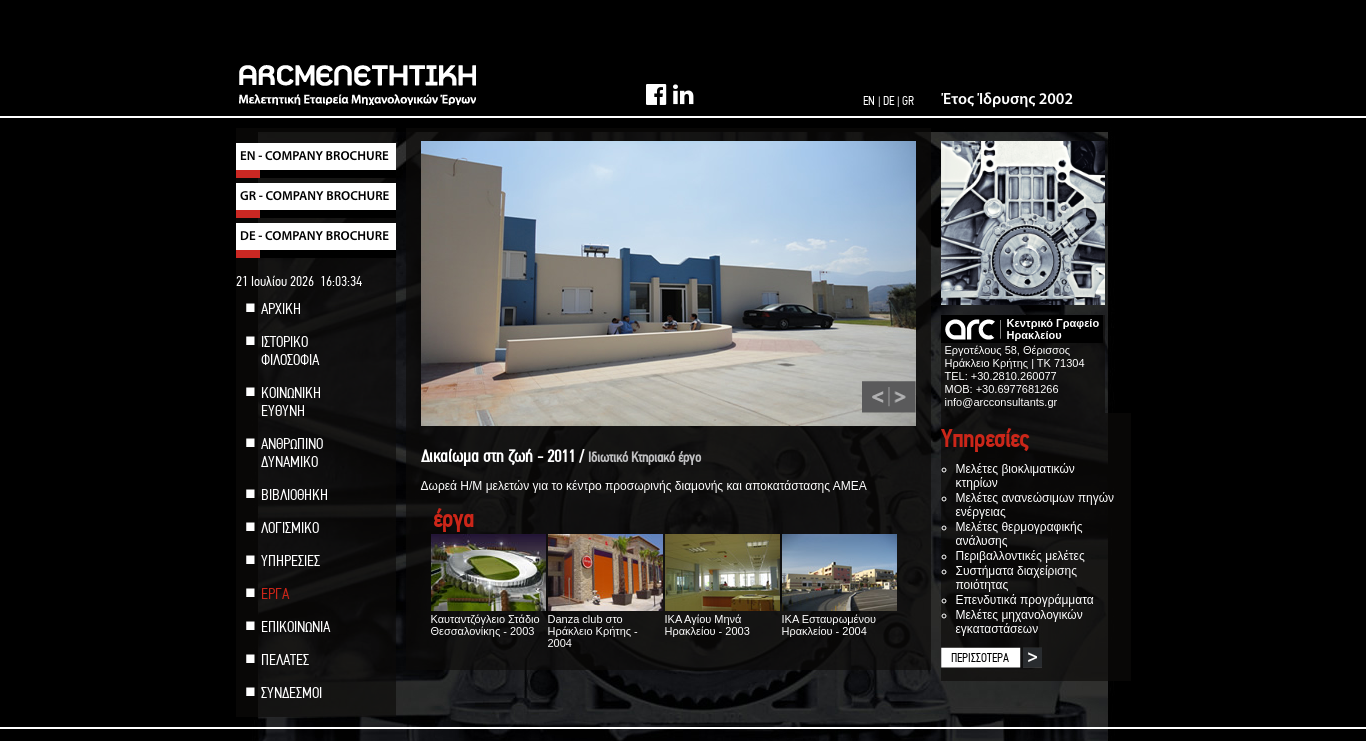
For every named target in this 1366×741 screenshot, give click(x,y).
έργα (453, 519)
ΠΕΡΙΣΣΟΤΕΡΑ (980, 658)
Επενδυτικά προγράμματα (1025, 600)
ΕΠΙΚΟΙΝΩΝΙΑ (295, 627)
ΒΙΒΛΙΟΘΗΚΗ (294, 495)
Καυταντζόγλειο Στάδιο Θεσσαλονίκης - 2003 (488, 619)
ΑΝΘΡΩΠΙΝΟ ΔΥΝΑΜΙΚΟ (292, 453)
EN (869, 101)
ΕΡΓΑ (275, 594)
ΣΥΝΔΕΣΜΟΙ (291, 693)
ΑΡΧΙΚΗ (281, 309)
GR (908, 101)
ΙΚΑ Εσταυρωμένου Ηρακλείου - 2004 (839, 619)
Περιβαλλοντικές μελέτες (1020, 556)
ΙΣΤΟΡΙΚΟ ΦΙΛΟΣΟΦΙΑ (290, 351)
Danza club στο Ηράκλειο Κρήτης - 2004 (605, 625)
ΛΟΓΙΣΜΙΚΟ (290, 528)
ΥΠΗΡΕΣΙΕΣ (290, 561)
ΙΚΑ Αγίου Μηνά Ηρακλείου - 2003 (722, 619)
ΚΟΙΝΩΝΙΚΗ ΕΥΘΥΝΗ (291, 402)
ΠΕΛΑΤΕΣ (285, 660)
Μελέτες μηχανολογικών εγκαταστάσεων (1019, 622)
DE (888, 101)
